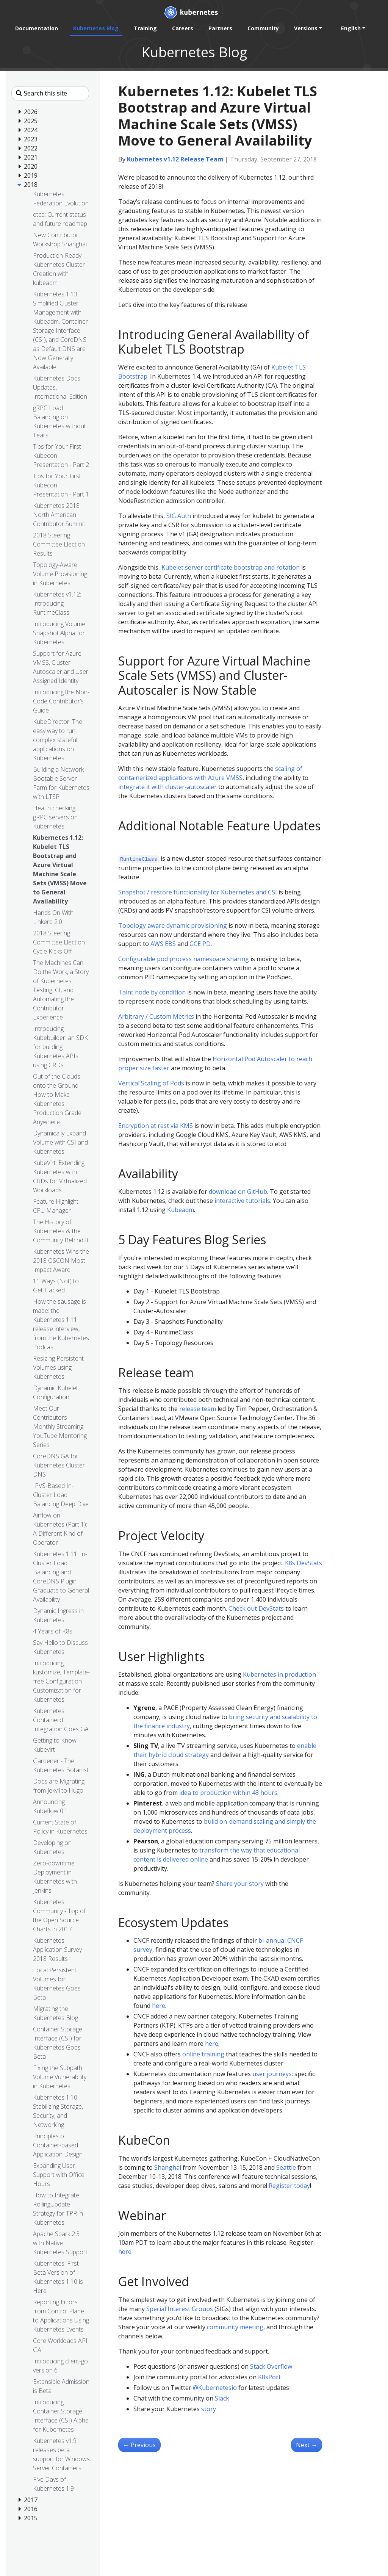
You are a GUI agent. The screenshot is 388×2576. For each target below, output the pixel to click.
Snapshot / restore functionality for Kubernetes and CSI (197, 892)
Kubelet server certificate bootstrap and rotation (230, 567)
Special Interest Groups (179, 2309)
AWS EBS (163, 944)
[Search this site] (50, 93)
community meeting (235, 2327)
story (208, 2409)
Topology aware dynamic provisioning (172, 925)
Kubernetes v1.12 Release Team (175, 159)
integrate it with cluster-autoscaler (167, 787)
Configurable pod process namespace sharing (183, 959)
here (158, 2005)
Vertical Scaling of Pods (151, 1083)
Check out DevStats (256, 1608)
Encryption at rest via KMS (155, 1125)
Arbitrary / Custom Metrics (156, 1016)
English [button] (351, 28)
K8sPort (269, 2377)
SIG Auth (178, 516)
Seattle (286, 2167)
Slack (222, 2398)
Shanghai (167, 2167)
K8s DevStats (303, 1563)
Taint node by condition (152, 992)
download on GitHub (238, 1191)
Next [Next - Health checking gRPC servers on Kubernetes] (306, 2445)
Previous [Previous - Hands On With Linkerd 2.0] (139, 2445)
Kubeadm (180, 1210)
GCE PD (200, 944)
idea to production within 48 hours (228, 1792)
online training (203, 2054)
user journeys (272, 2074)
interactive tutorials (242, 1200)
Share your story (240, 1883)
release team (197, 1409)
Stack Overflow (271, 2366)
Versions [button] (306, 28)
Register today (289, 2185)
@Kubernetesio (215, 2387)
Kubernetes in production (279, 1674)
